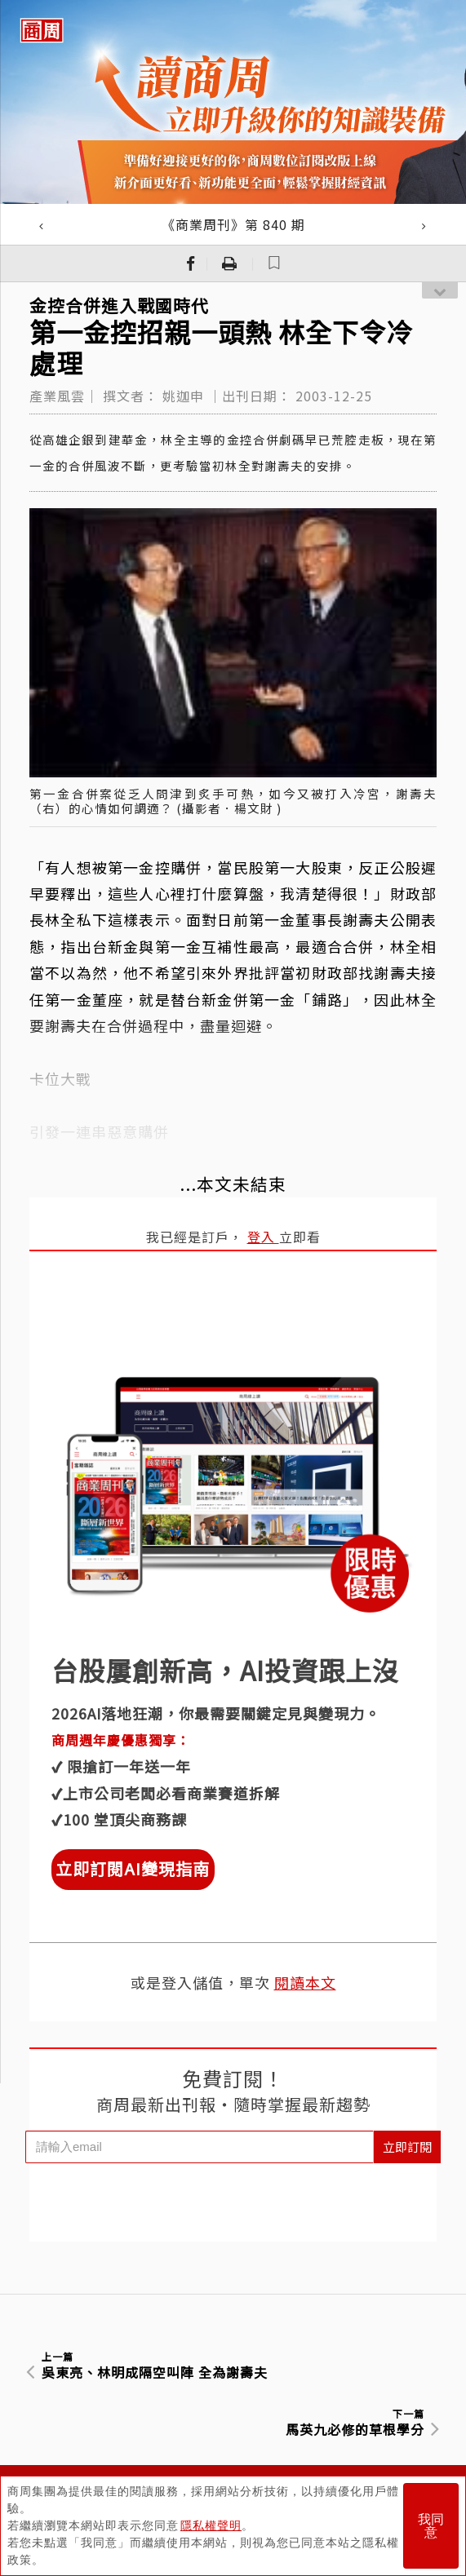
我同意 (431, 2525)
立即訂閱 (407, 2146)
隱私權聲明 (211, 2525)
